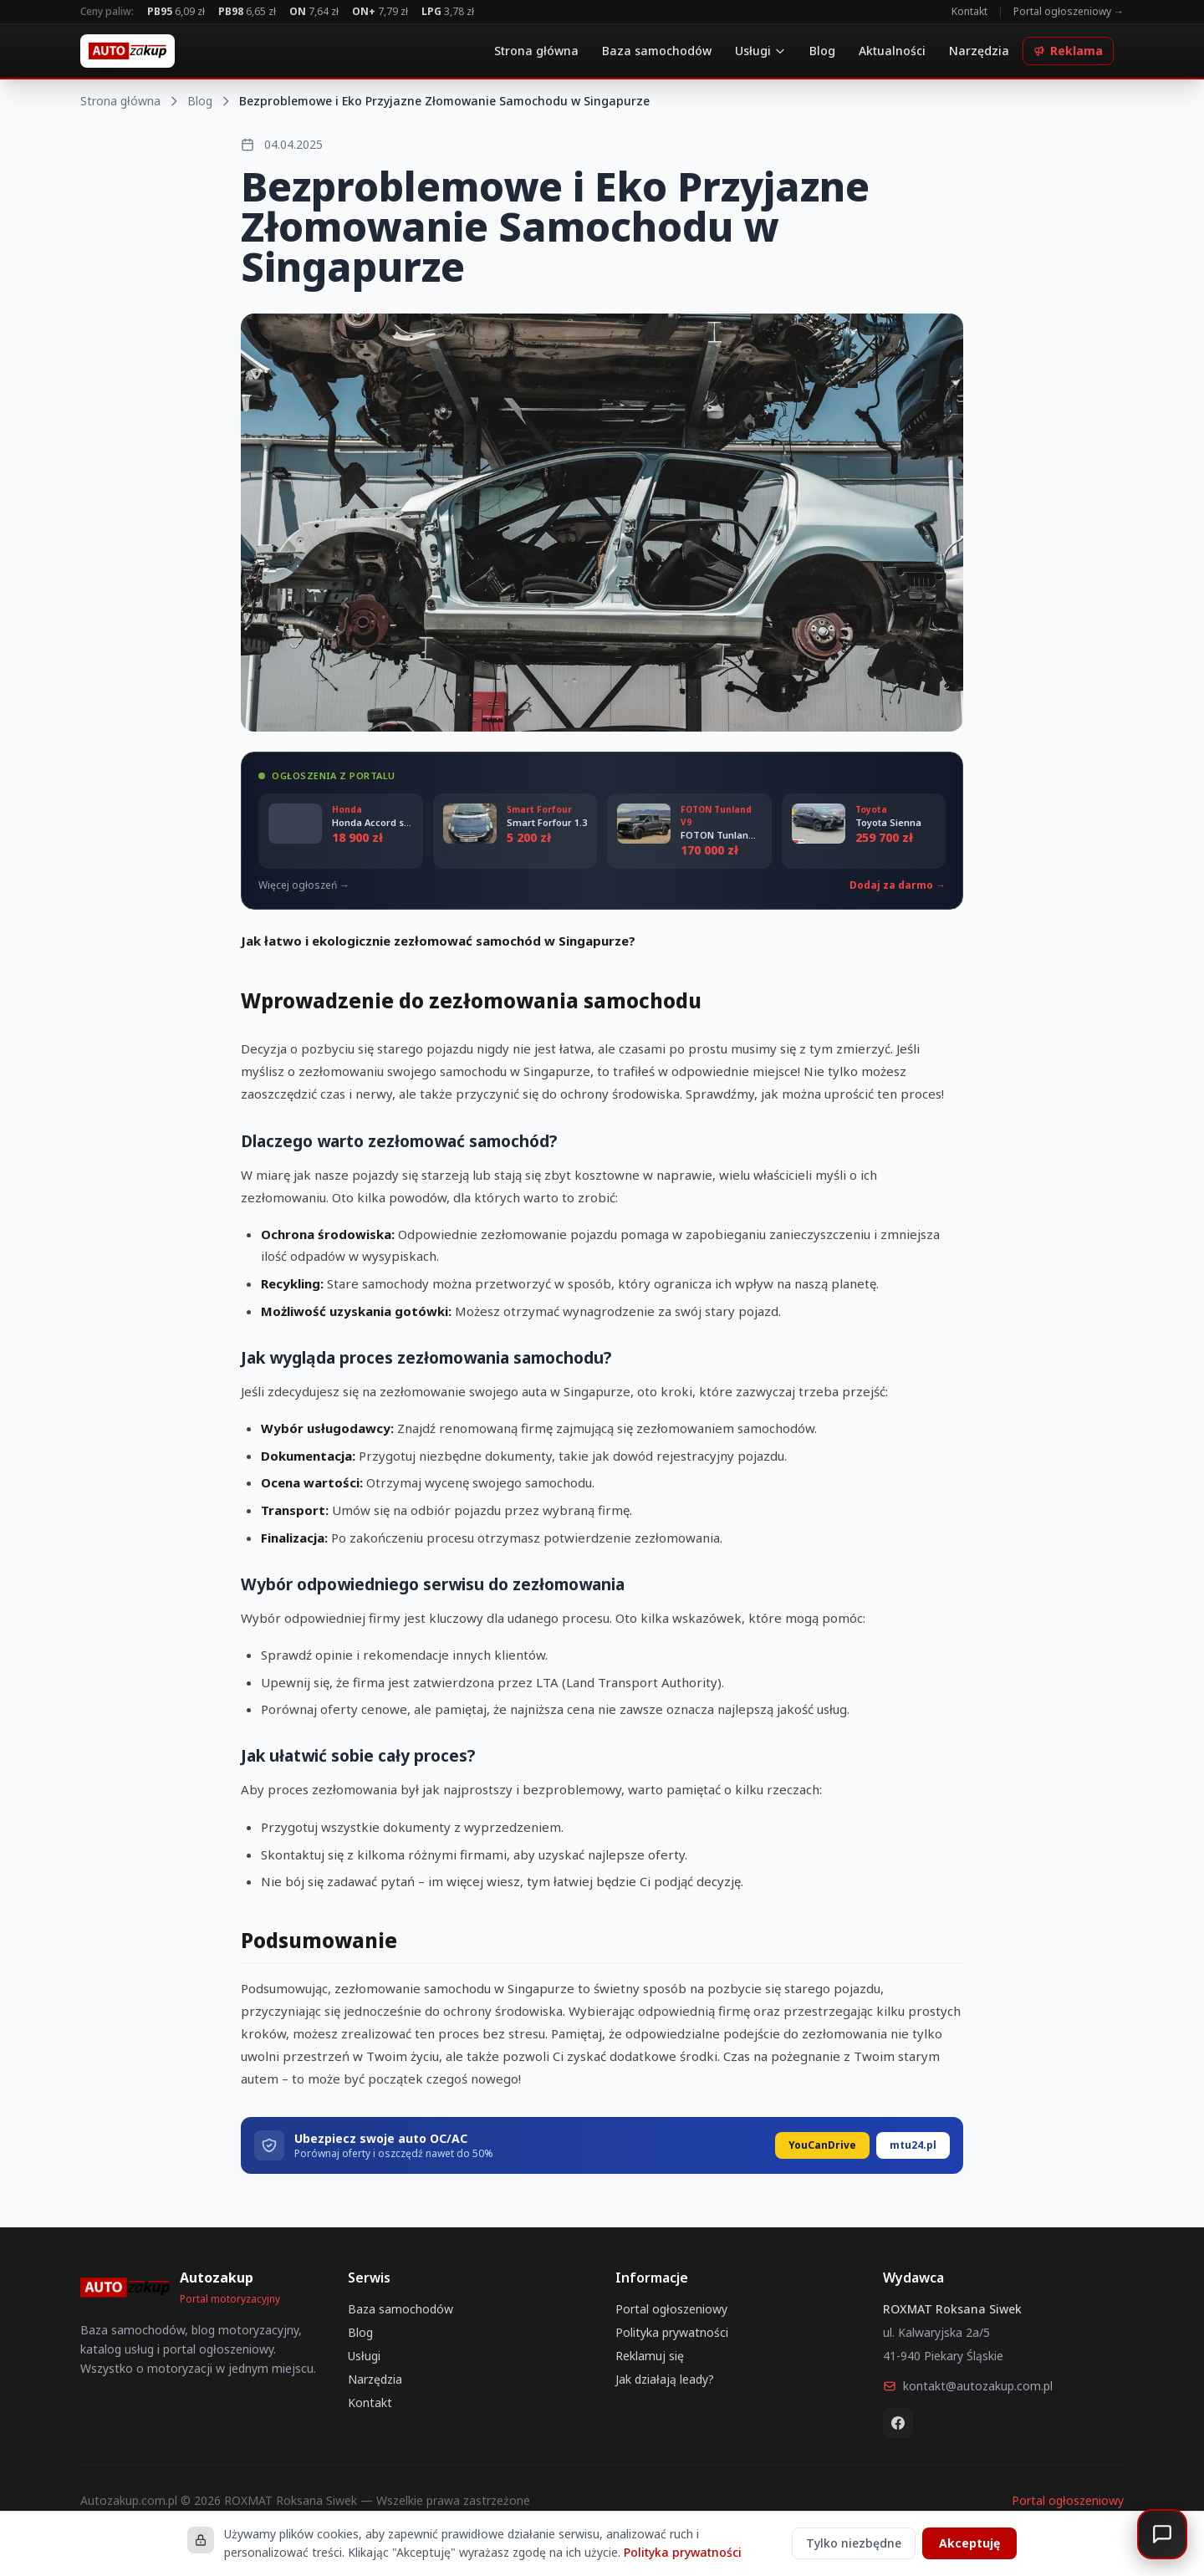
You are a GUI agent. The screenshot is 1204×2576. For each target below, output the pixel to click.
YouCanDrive (822, 2145)
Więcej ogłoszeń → (303, 885)
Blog (822, 51)
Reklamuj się (649, 2356)
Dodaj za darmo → (897, 885)
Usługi (760, 51)
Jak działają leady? (664, 2379)
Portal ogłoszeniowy (671, 2309)
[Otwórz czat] (1162, 2534)
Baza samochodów (657, 51)
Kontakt (969, 11)
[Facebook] (898, 2423)
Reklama (1068, 51)
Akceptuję (969, 2543)
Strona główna (536, 51)
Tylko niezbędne (853, 2543)
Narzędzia (979, 51)
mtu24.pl (913, 2145)
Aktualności (892, 51)
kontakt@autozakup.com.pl (968, 2386)
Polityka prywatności (671, 2332)
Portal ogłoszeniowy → (1068, 11)
